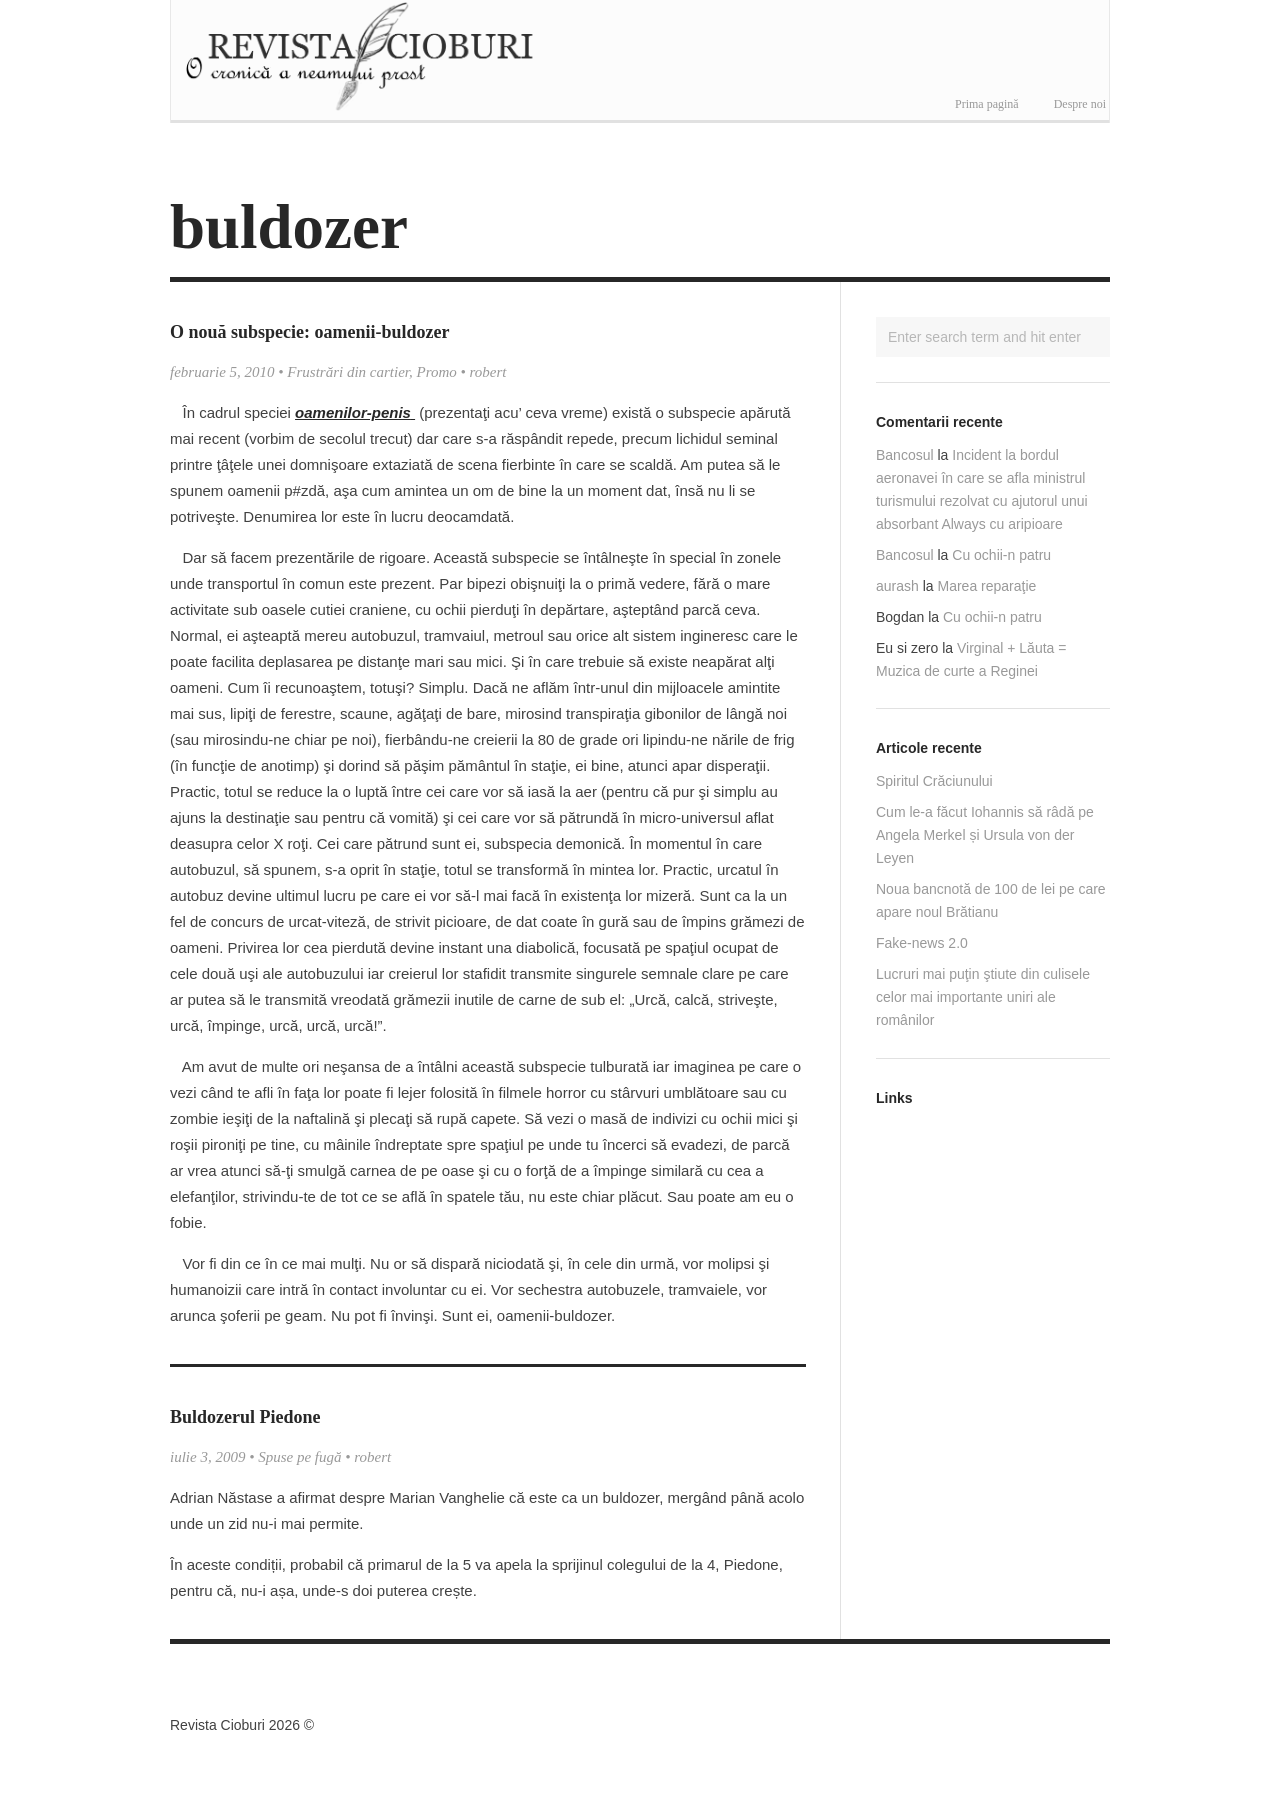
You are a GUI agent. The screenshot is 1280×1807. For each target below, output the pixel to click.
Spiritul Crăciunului (934, 781)
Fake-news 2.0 (922, 943)
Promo (437, 372)
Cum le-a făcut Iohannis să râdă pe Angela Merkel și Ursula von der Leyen (985, 835)
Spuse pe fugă (299, 1457)
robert (488, 372)
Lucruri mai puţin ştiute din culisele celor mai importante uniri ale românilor (983, 997)
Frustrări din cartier (348, 372)
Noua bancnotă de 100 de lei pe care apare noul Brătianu (991, 900)
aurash (897, 586)
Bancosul (905, 455)
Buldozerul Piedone (245, 1417)
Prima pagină (987, 104)
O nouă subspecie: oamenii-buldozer (310, 332)
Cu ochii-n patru (1001, 555)
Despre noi (1080, 104)
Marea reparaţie (987, 586)
